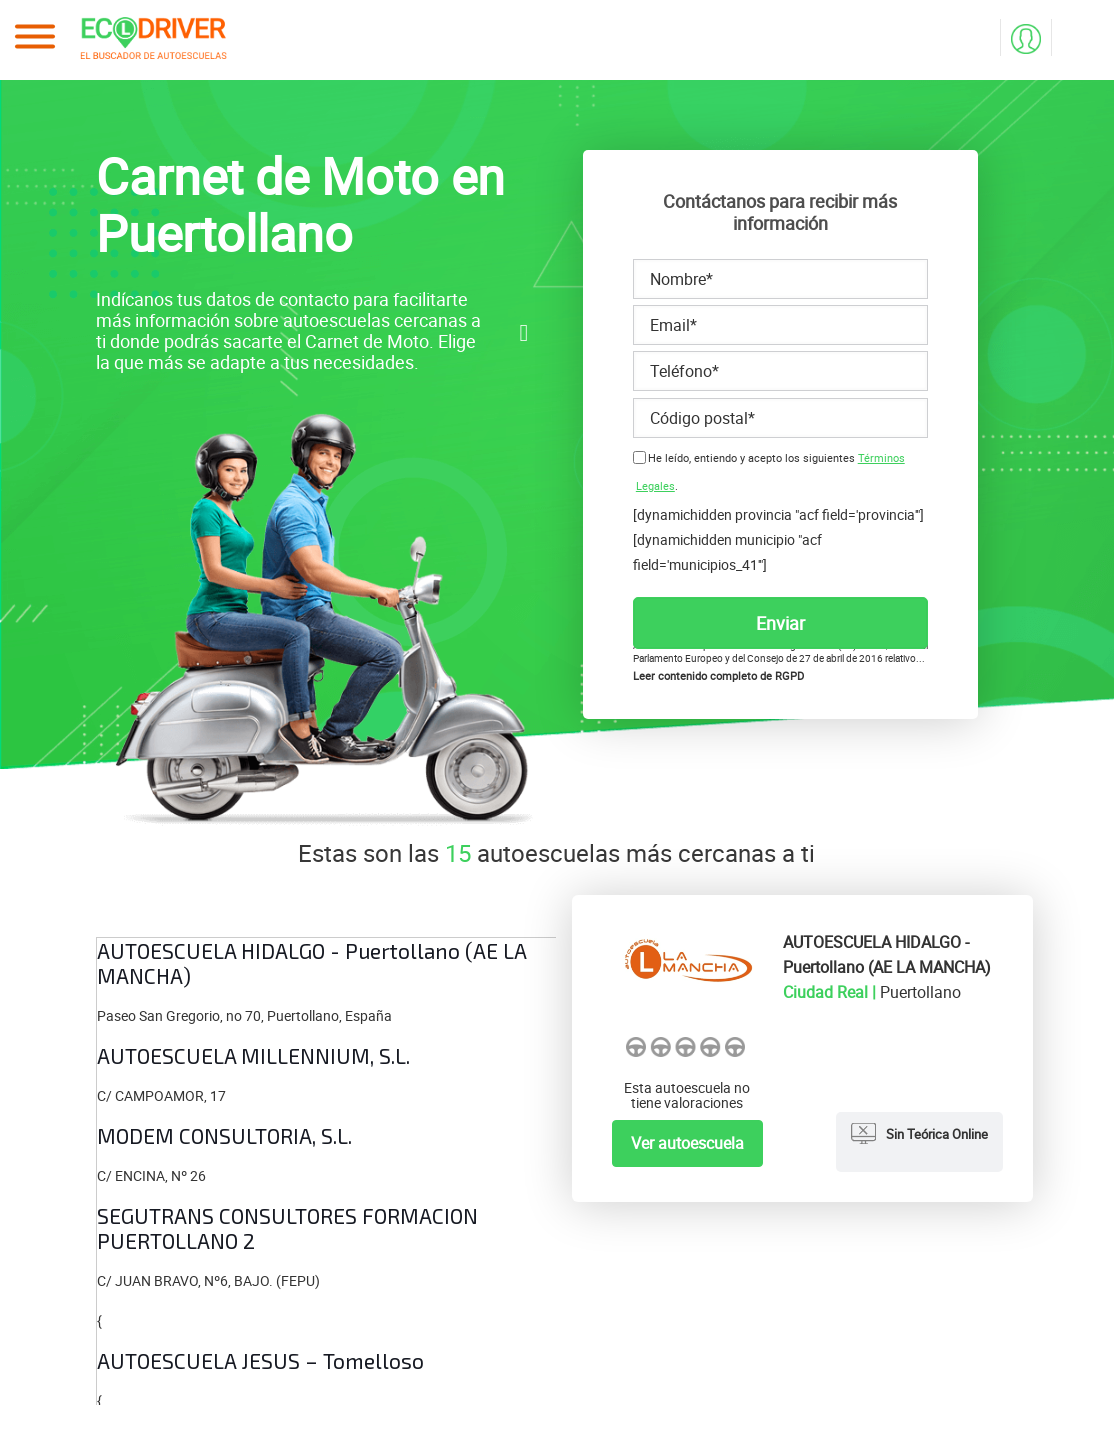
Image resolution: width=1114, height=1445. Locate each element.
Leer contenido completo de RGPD (718, 676)
